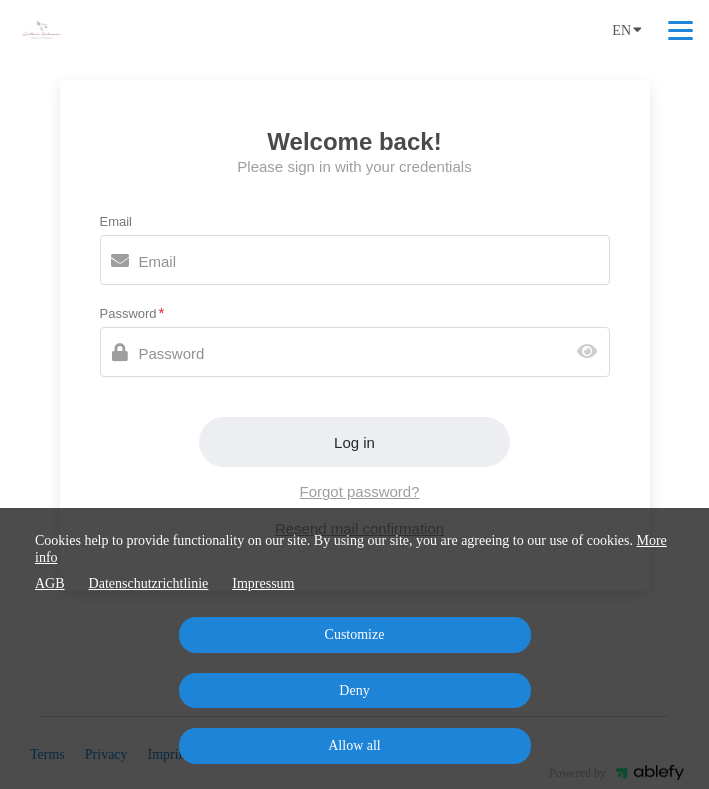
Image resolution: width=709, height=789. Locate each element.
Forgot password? (359, 491)
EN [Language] (627, 29)
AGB (50, 583)
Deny (354, 690)
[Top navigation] (680, 30)
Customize (355, 634)
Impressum (263, 583)
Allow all (354, 745)
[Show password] (591, 352)
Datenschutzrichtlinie (149, 583)
